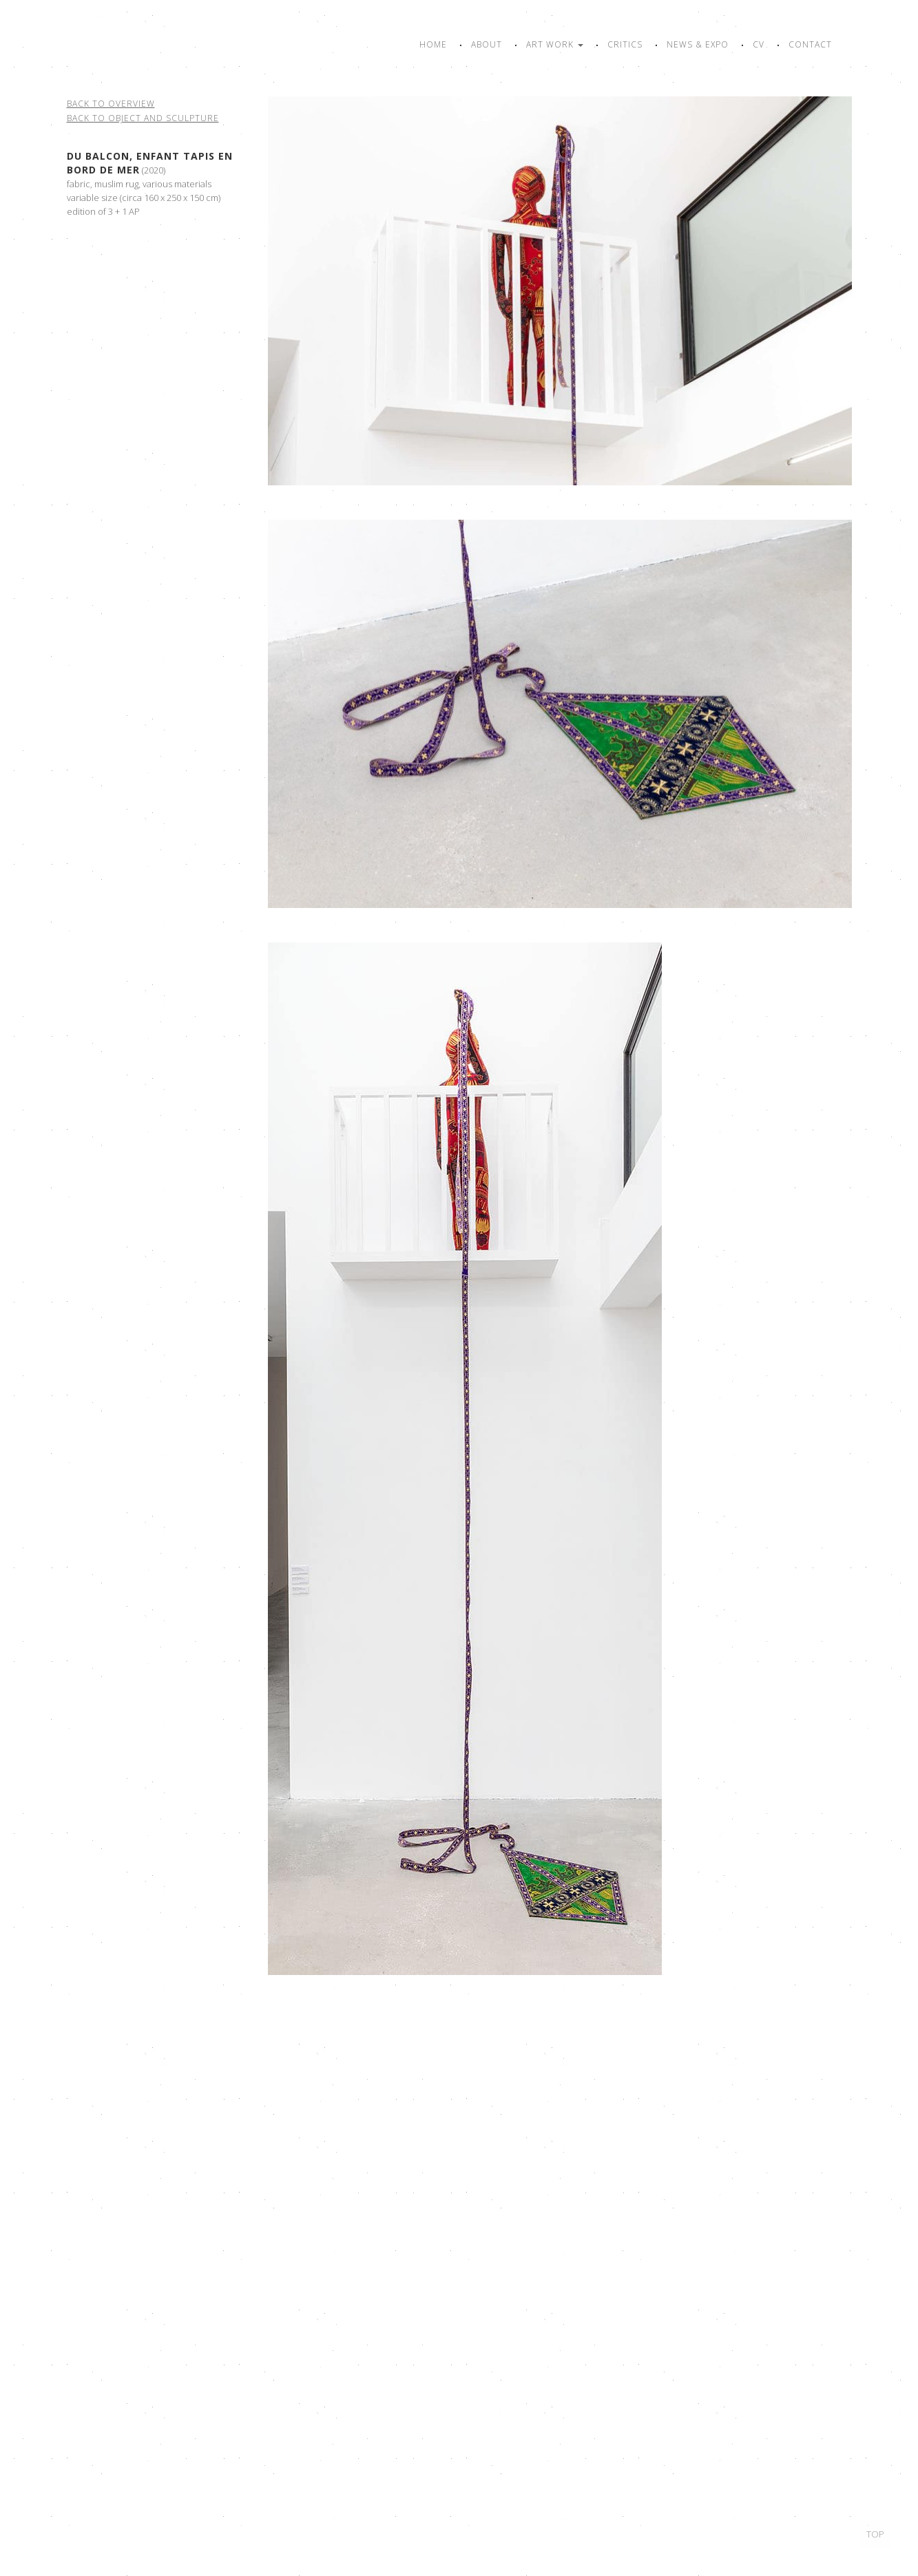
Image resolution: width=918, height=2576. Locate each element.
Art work (554, 44)
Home (433, 44)
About (486, 44)
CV (758, 44)
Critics (625, 44)
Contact (810, 44)
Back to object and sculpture (143, 118)
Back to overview (111, 103)
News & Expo (698, 44)
